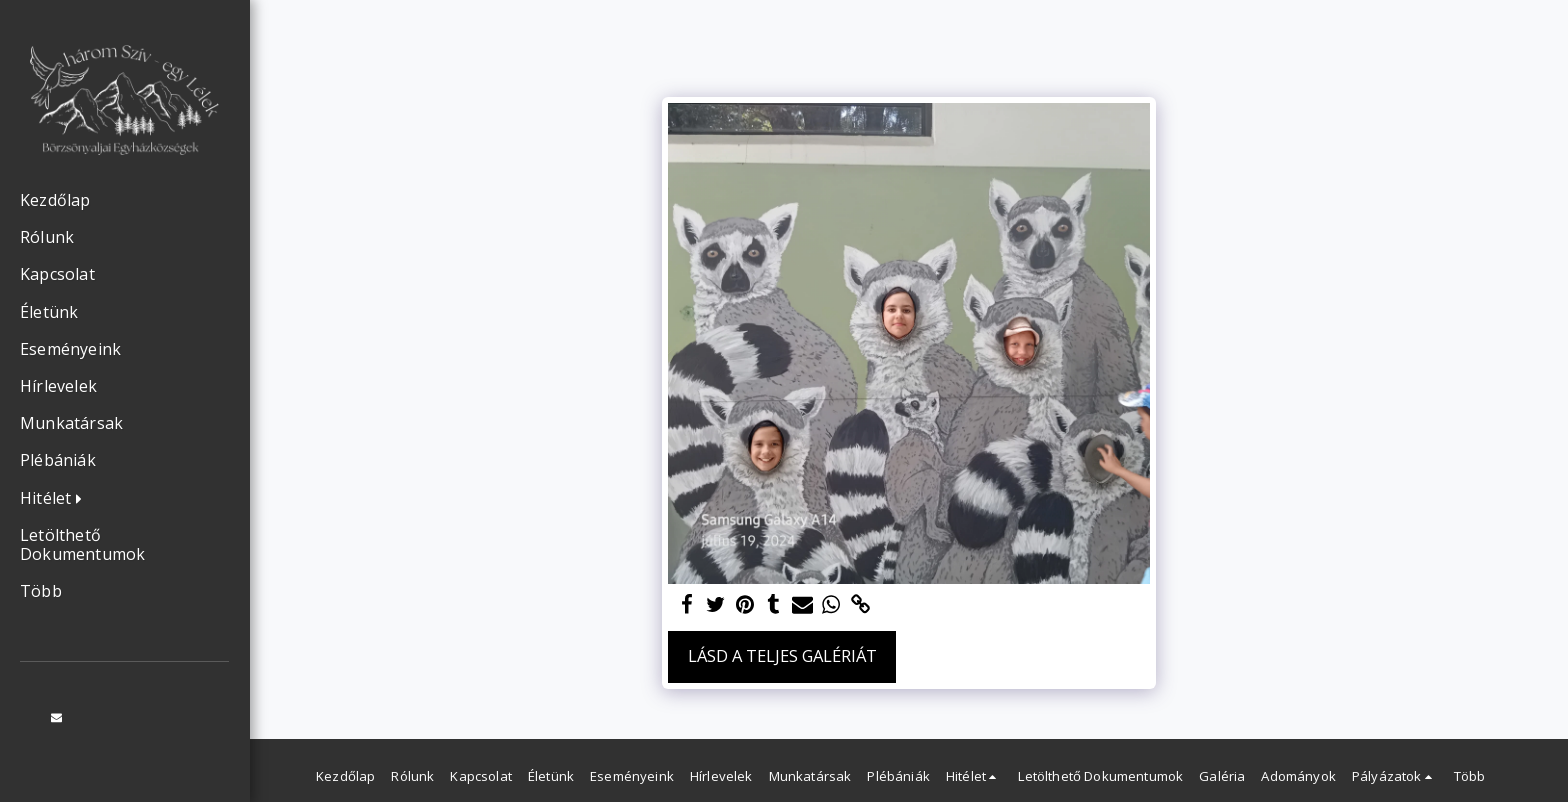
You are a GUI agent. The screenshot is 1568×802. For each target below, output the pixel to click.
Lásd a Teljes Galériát (782, 655)
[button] (56, 499)
